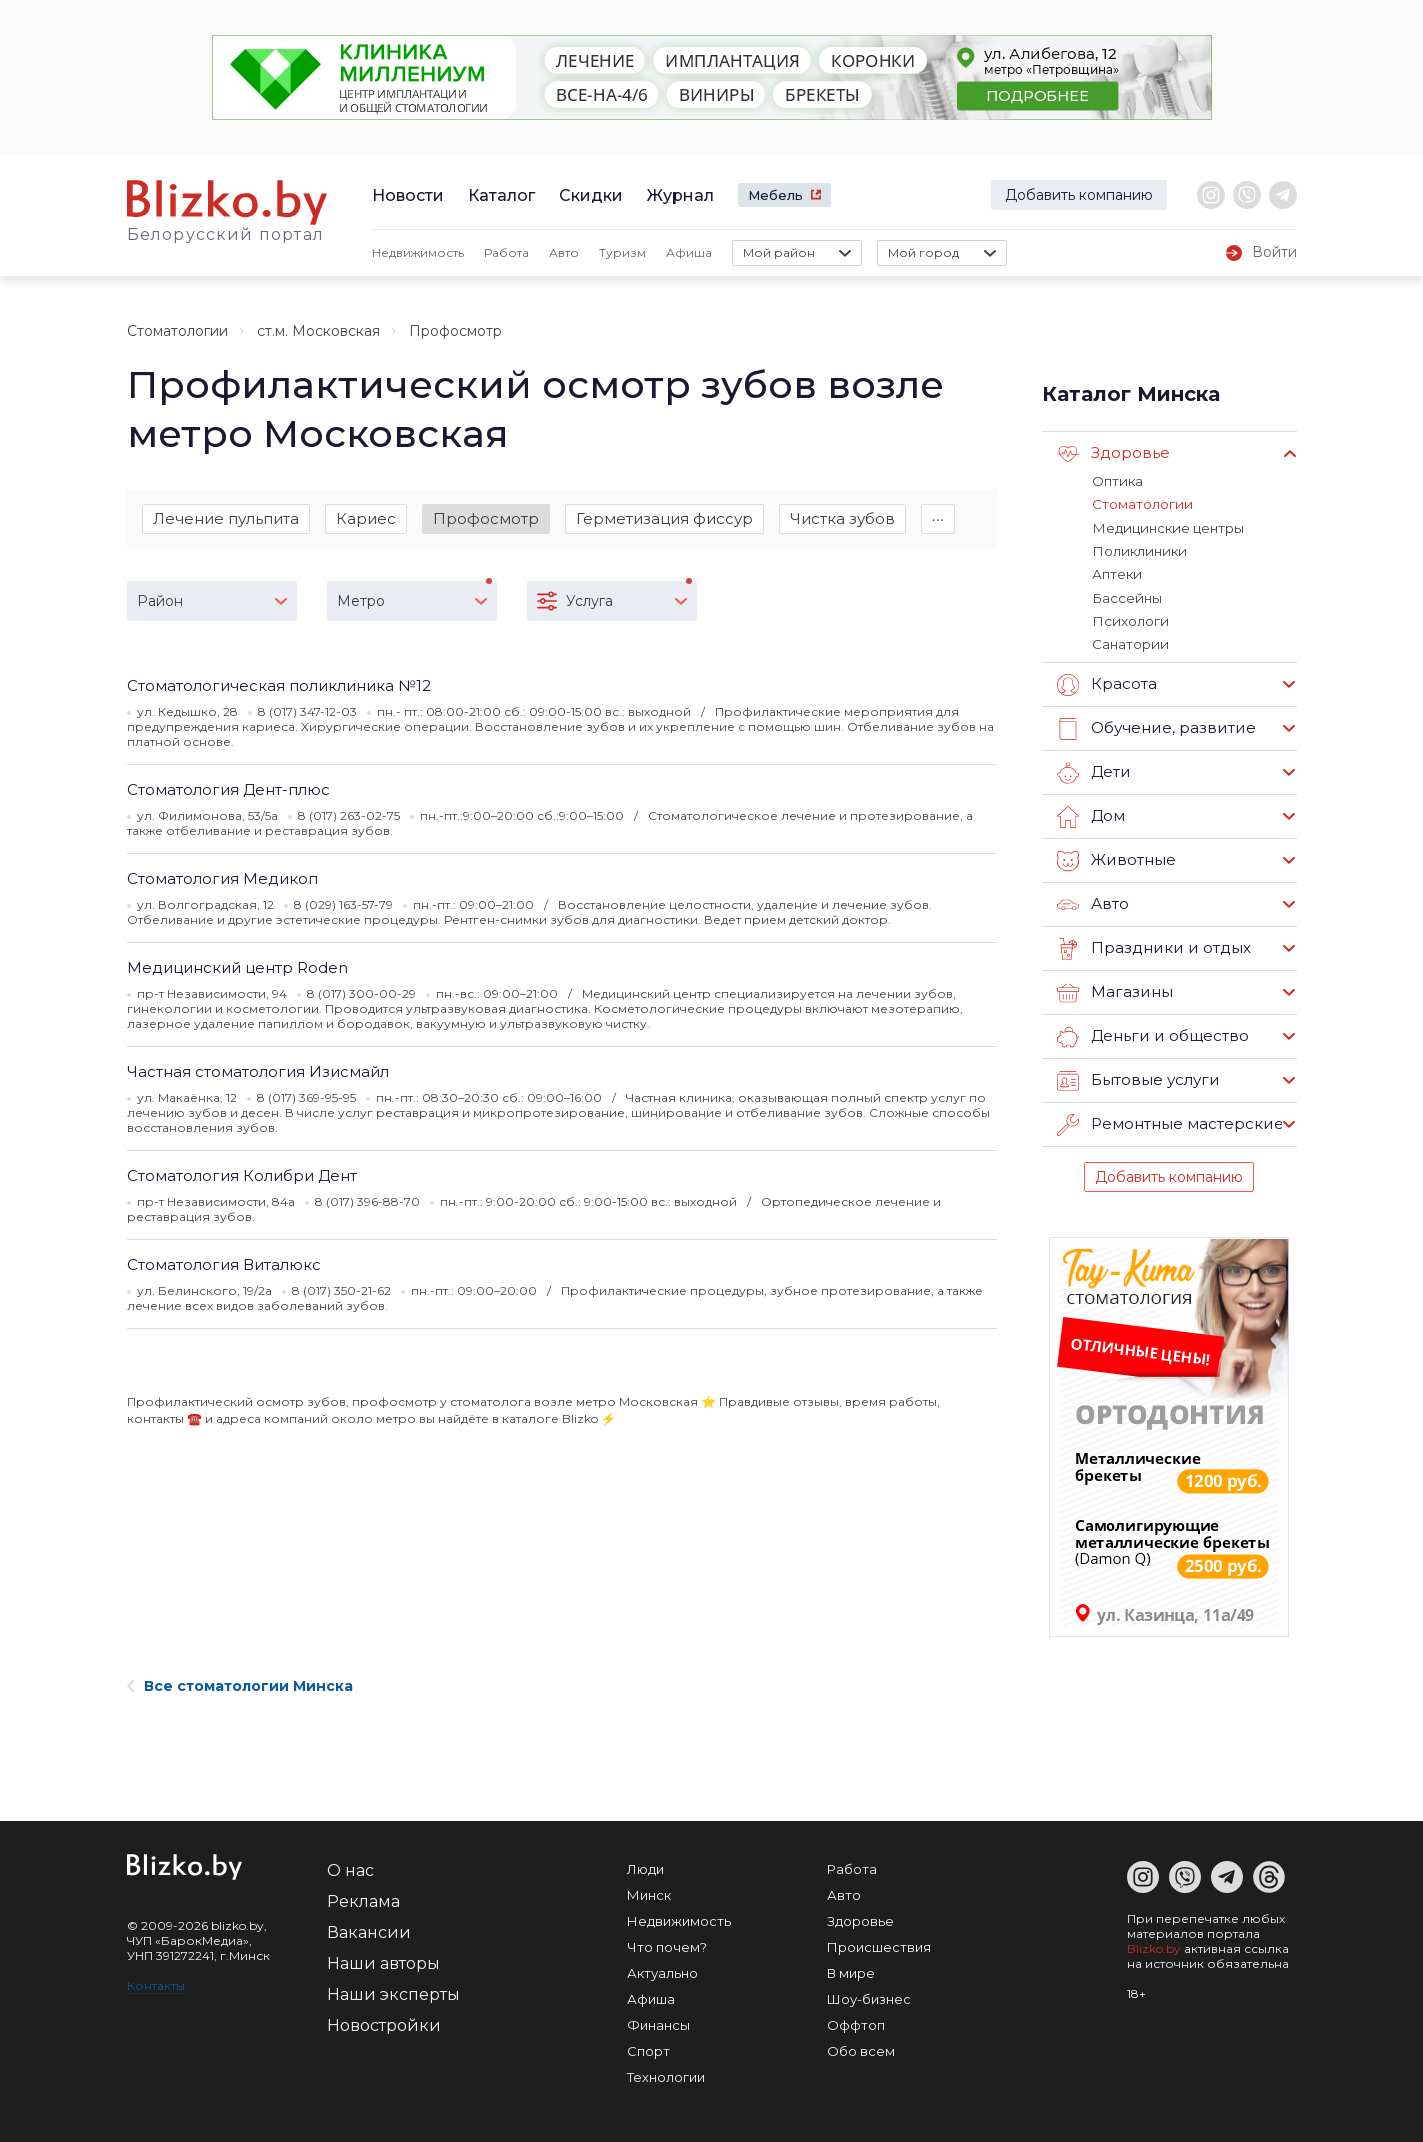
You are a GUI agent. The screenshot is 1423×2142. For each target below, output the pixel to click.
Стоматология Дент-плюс (228, 790)
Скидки (591, 195)
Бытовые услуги (1138, 1078)
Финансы (658, 2022)
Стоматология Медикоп (222, 879)
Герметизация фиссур (664, 518)
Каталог (501, 195)
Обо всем (861, 2048)
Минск (649, 1892)
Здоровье (1113, 454)
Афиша (689, 252)
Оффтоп (856, 2022)
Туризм (622, 252)
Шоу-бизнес (869, 1996)
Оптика (1117, 481)
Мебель (775, 195)
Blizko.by (1154, 1945)
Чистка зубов (842, 518)
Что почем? (667, 1944)
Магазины (1114, 990)
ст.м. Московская (318, 331)
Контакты (156, 1982)
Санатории (1129, 642)
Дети (1093, 770)
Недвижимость (418, 252)
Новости (408, 195)
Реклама (363, 1898)
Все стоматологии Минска (240, 1683)
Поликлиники (1137, 550)
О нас (350, 1867)
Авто (564, 252)
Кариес (366, 518)
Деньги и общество (1152, 1034)
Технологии (666, 2074)
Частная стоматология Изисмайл (258, 1072)
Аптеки (1116, 573)
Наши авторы (383, 1960)
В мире (851, 1970)
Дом (1091, 814)
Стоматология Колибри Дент (242, 1176)
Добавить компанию (1079, 195)
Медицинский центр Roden (237, 968)
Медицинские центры (1166, 527)
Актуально (662, 1970)
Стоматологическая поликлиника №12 (279, 686)
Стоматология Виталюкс (224, 1265)
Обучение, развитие (1155, 726)
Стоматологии (177, 331)
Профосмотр (486, 518)
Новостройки (384, 2022)
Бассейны (1126, 596)
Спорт (648, 2048)
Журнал (680, 195)
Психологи (1129, 619)
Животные (1116, 858)
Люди (645, 1866)
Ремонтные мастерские (1170, 1122)
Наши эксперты (393, 1991)
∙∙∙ (938, 518)
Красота (1107, 682)
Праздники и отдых (1152, 946)
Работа (506, 252)
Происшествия (879, 1944)
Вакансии (369, 1929)
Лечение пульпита (226, 518)
